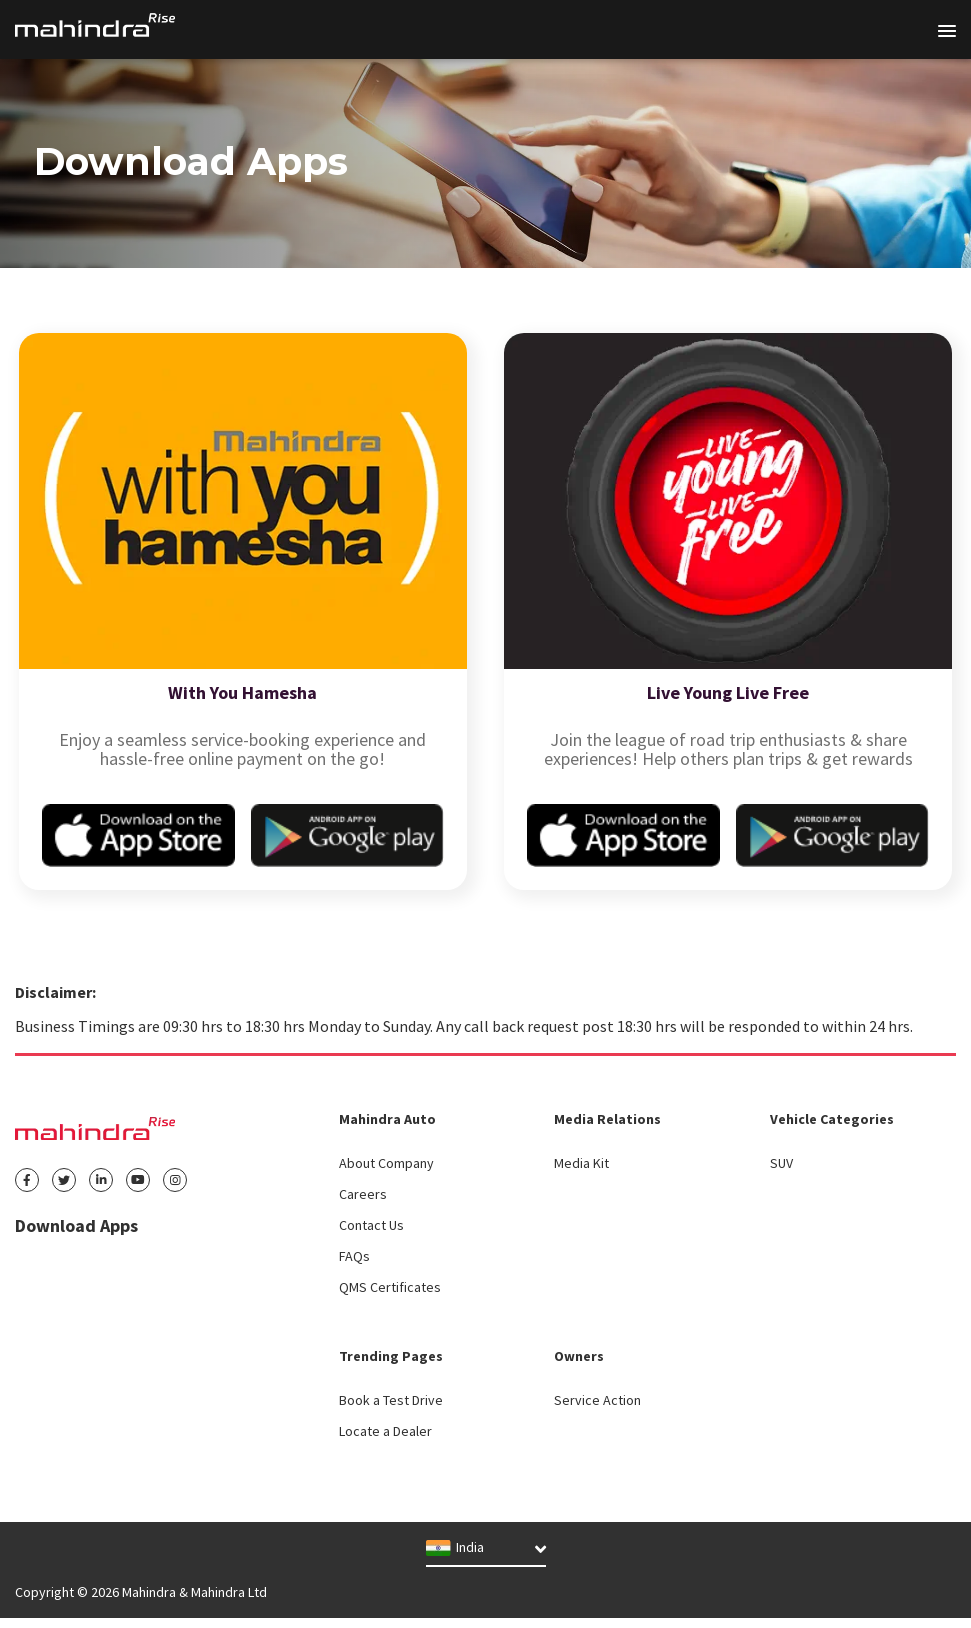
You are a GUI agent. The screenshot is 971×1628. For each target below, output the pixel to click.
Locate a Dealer (385, 1431)
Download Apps (76, 1225)
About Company (386, 1163)
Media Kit (581, 1163)
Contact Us (371, 1225)
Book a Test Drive (391, 1400)
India (455, 1548)
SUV (781, 1163)
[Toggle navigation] (947, 30)
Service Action (597, 1400)
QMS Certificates (390, 1287)
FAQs (354, 1256)
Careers (363, 1194)
